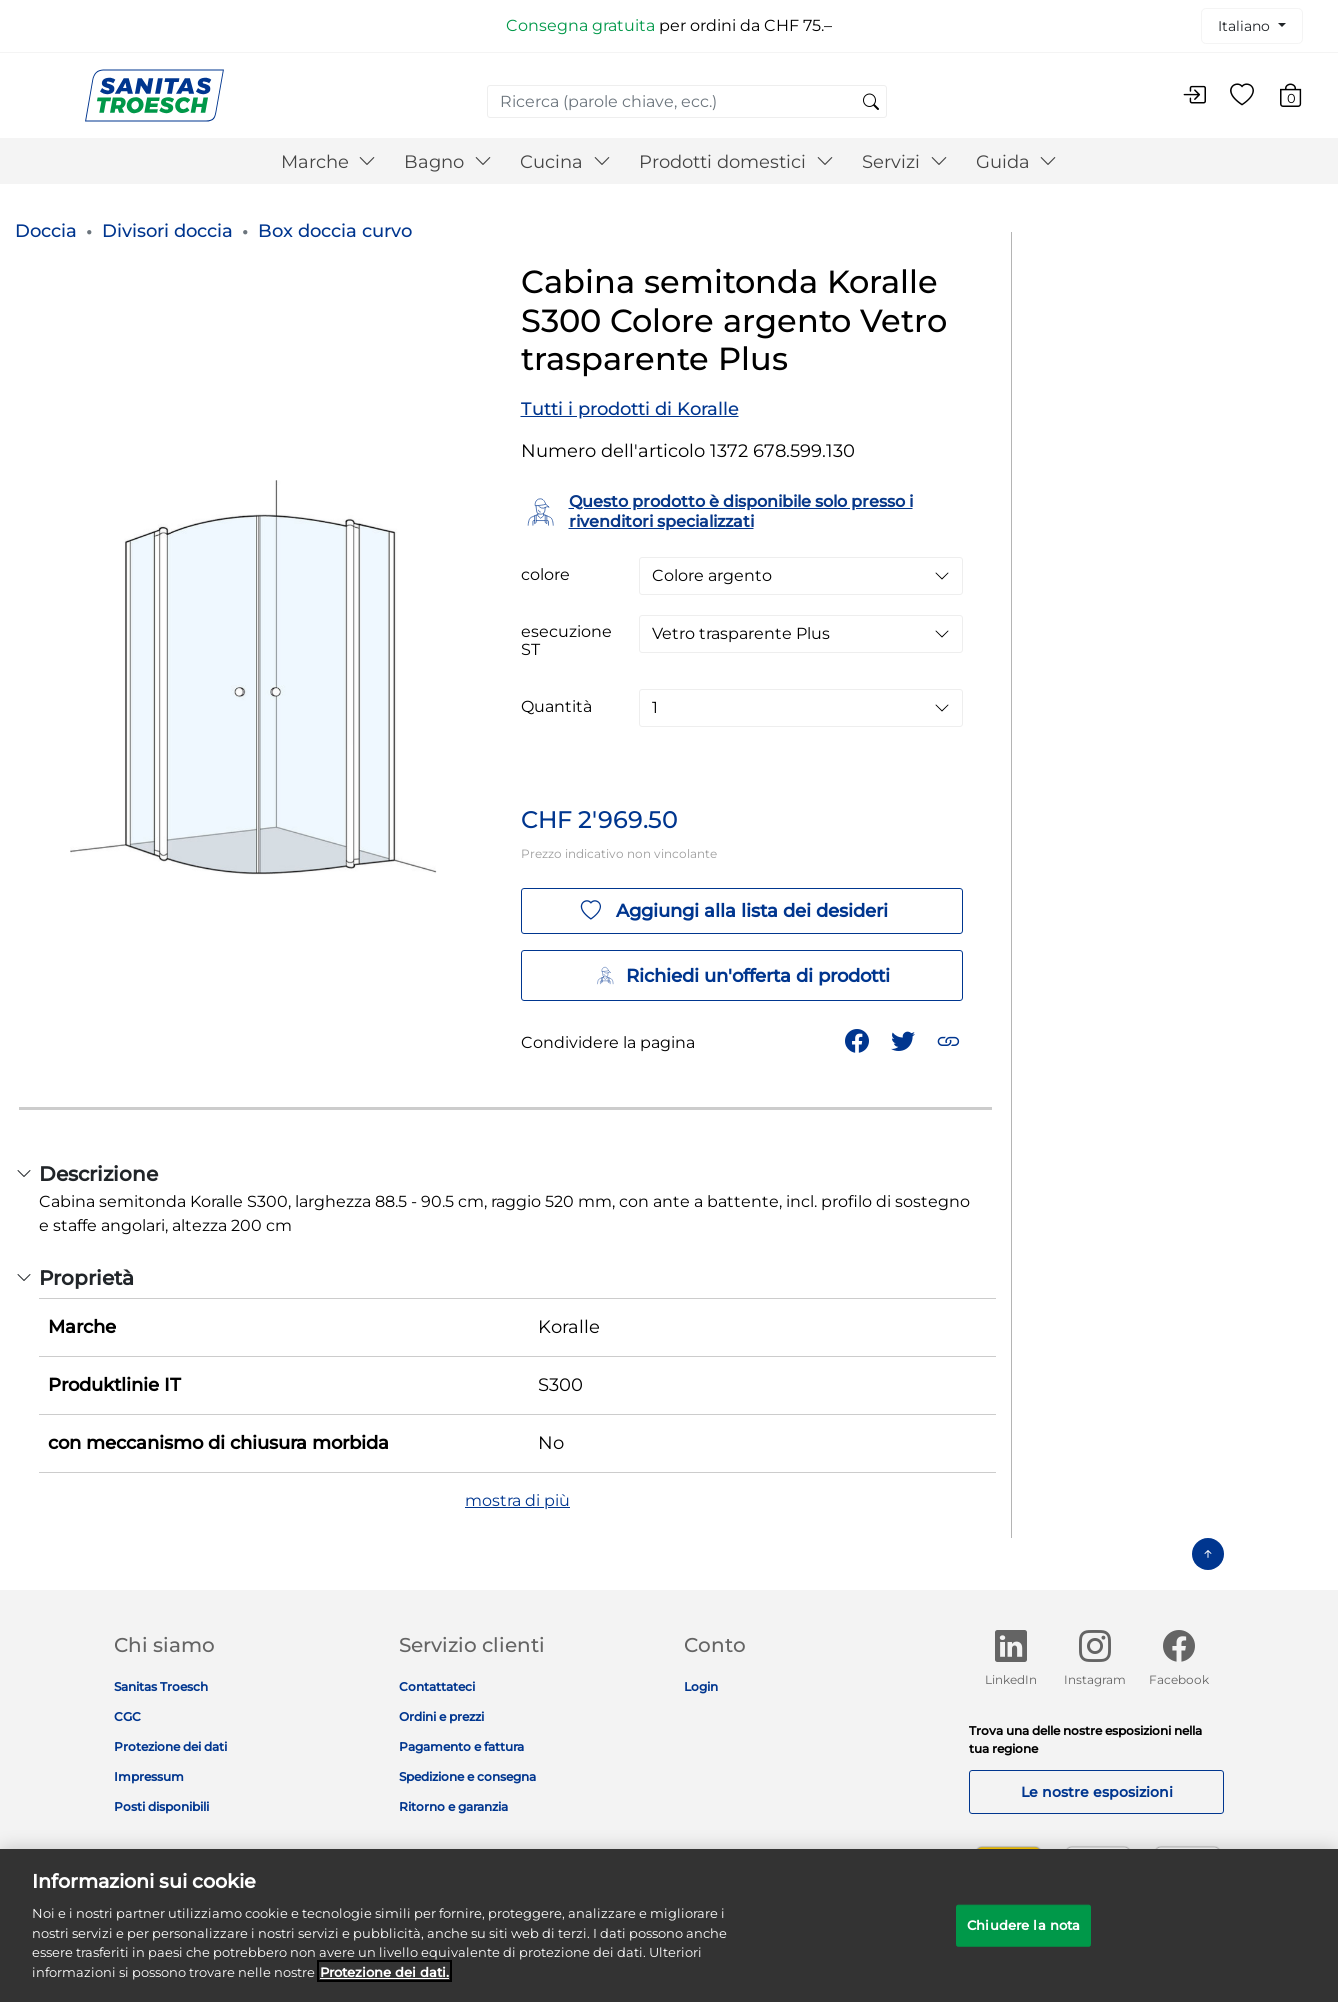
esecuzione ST (566, 641)
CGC (127, 1716)
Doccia (46, 231)
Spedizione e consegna (467, 1776)
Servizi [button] (905, 162)
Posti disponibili (161, 1806)
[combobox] (687, 101)
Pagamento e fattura (461, 1746)
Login (701, 1686)
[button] (950, 1039)
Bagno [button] (448, 162)
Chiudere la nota (1023, 1939)
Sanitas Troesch (161, 1686)
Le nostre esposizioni (1097, 1792)
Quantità (556, 707)
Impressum (149, 1776)
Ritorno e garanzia (453, 1806)
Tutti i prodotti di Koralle (630, 409)
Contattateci (437, 1686)
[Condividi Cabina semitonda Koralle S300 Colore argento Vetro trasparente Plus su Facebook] (859, 1039)
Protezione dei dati (170, 1746)
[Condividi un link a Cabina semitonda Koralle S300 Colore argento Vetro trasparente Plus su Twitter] (905, 1039)
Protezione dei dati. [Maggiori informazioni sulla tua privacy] (384, 1985)
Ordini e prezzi (441, 1716)
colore (545, 575)
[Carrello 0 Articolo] (1300, 98)
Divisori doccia (167, 231)
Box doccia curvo (335, 231)
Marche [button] (329, 162)
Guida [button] (1017, 162)
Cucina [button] (565, 162)
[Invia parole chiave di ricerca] (871, 103)
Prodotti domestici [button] (736, 162)
